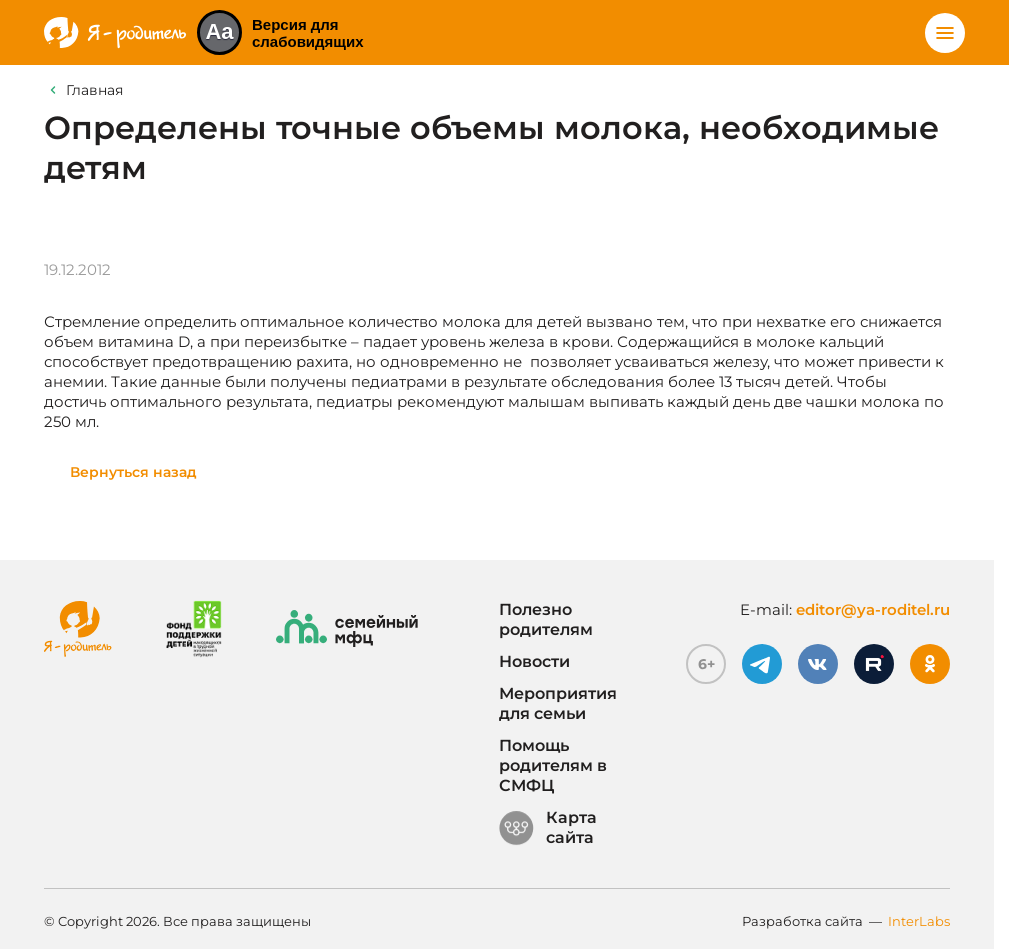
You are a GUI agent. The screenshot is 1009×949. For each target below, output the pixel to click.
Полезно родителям (546, 619)
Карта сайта (548, 828)
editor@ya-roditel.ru (873, 609)
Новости (534, 661)
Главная (94, 90)
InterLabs (919, 921)
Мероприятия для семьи (558, 703)
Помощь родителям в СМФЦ (553, 765)
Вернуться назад (133, 472)
